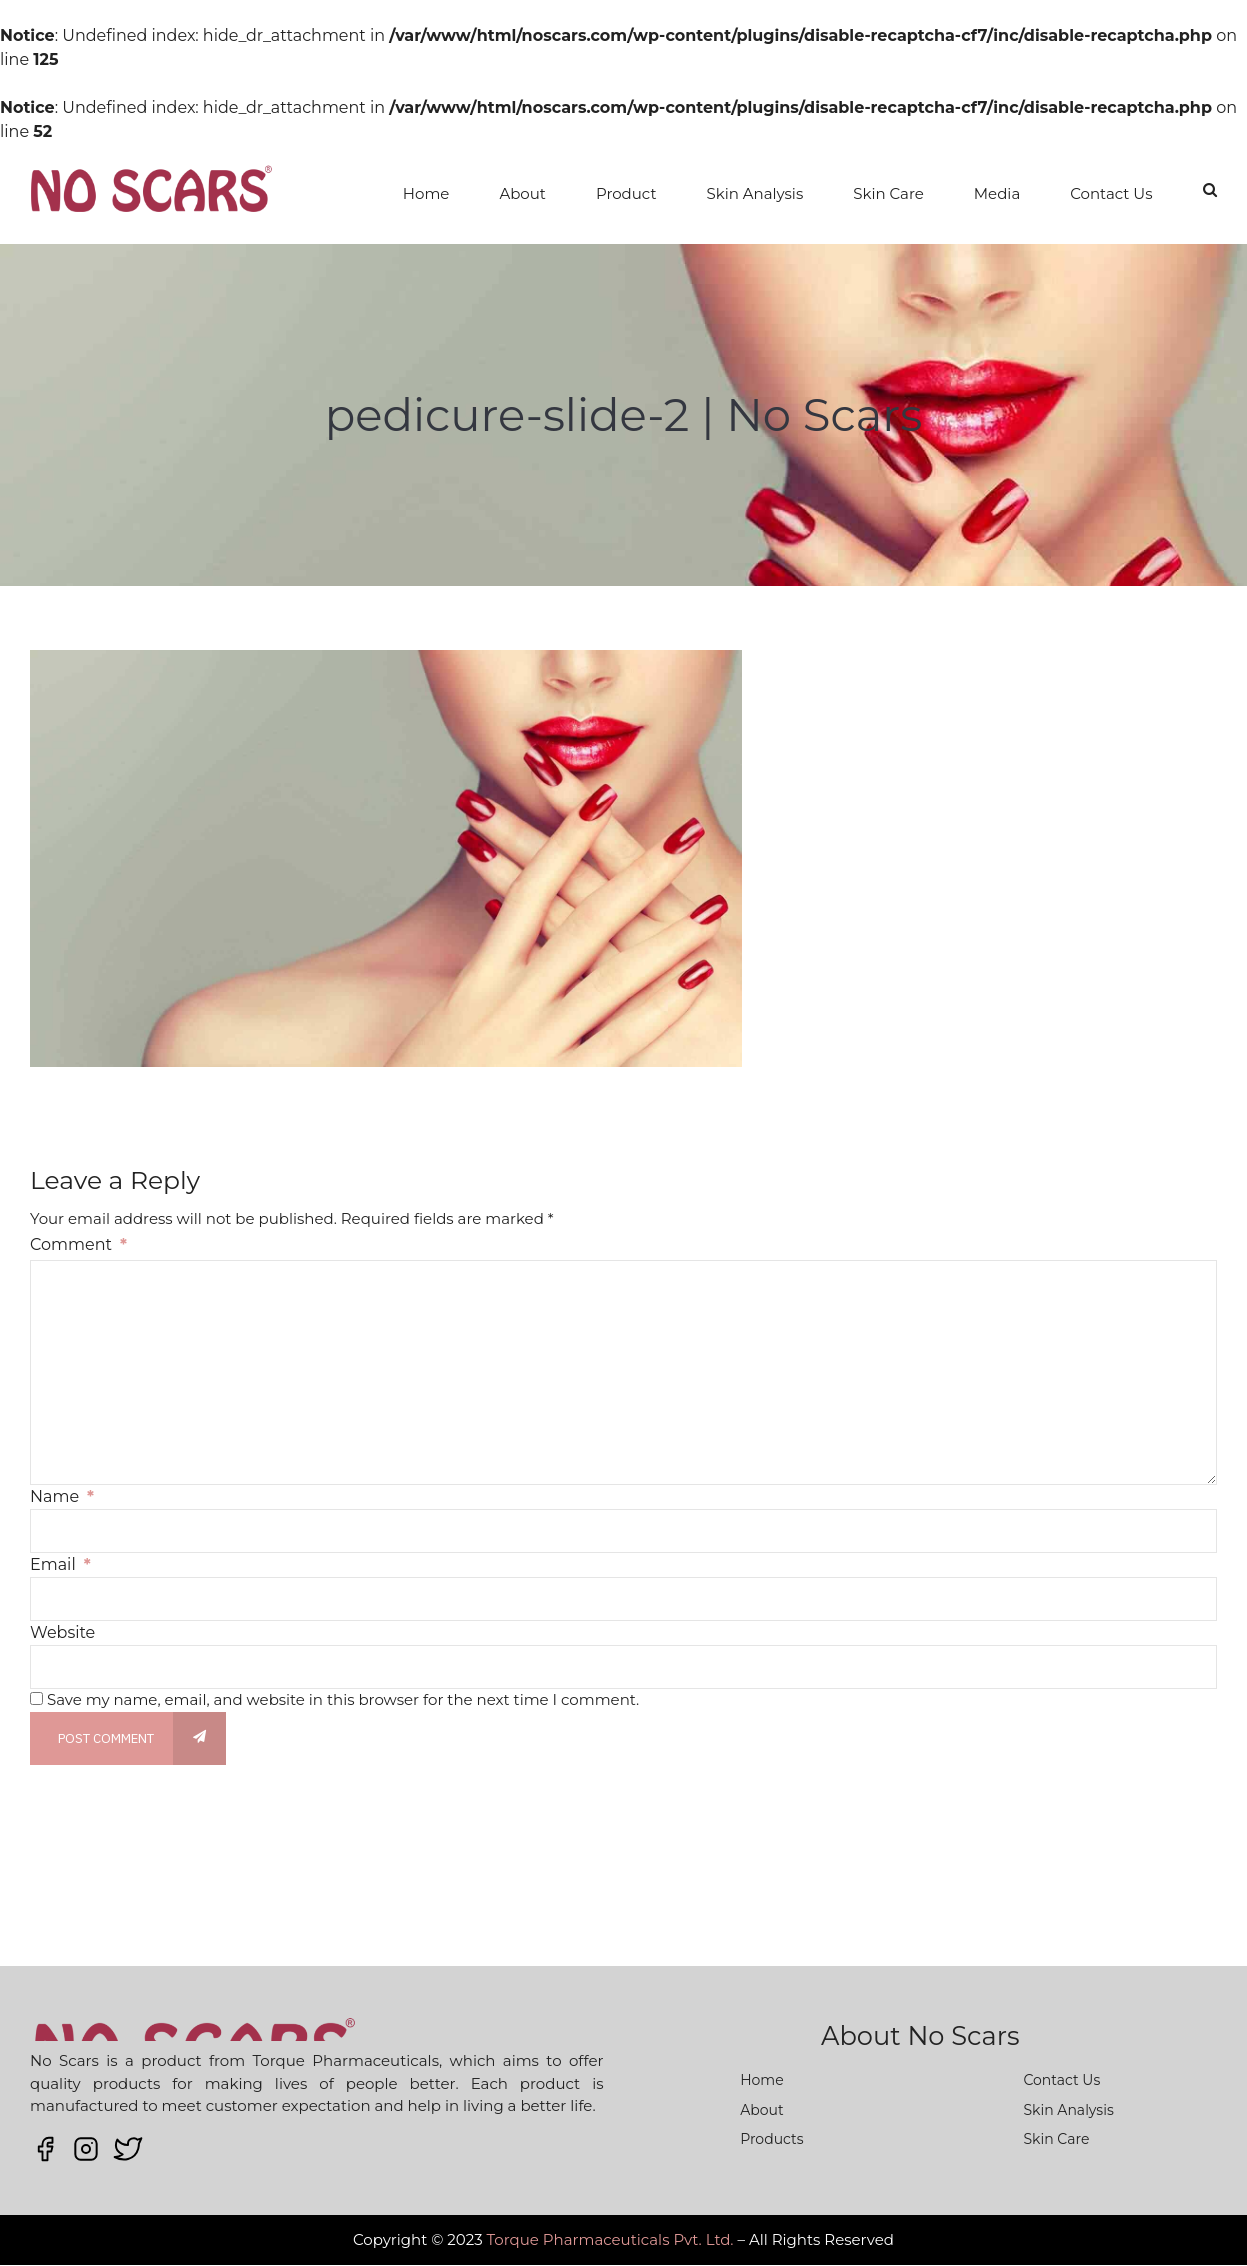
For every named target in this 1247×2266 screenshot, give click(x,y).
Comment (78, 1244)
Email (60, 1564)
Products (771, 2139)
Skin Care (888, 193)
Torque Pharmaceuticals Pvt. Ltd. (610, 2239)
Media (997, 193)
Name (62, 1496)
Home (426, 193)
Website (62, 1632)
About (522, 193)
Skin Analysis (755, 193)
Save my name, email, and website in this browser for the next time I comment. (343, 1699)
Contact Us (1111, 193)
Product (626, 193)
